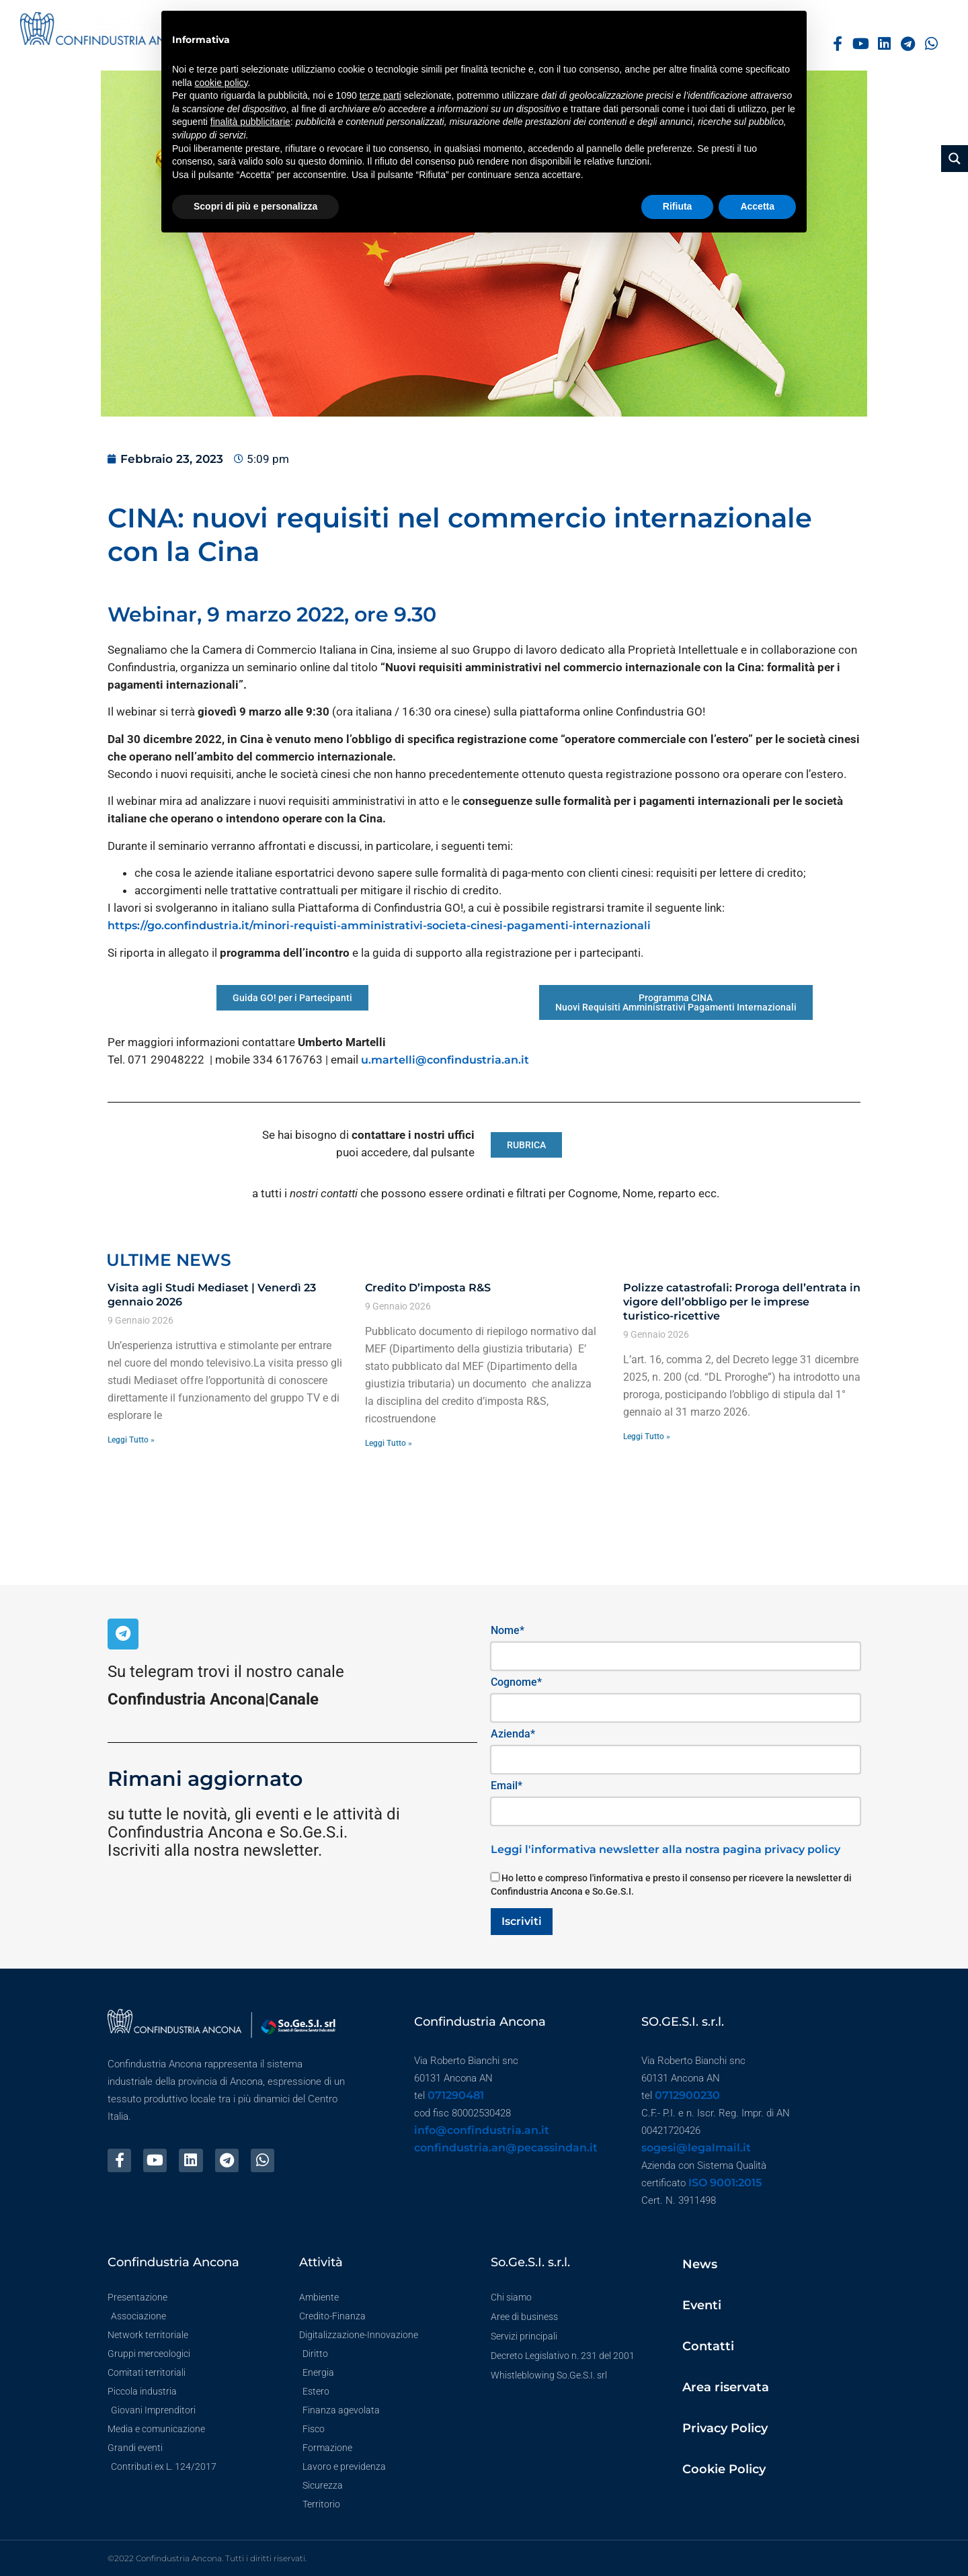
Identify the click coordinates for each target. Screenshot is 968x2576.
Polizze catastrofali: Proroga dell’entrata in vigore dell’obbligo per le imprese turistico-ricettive (741, 1301)
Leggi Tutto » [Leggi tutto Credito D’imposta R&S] (388, 1443)
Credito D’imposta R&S (428, 1287)
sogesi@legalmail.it (696, 2147)
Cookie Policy (724, 2469)
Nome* (507, 1630)
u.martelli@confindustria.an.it (445, 1060)
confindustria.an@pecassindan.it (506, 2147)
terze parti (380, 95)
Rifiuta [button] (677, 206)
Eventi (701, 2305)
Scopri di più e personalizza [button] (255, 206)
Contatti (708, 2346)
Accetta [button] (757, 206)
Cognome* (516, 1682)
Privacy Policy (725, 2428)
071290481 (456, 2095)
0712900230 (687, 2095)
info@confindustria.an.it (481, 2130)
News (699, 2264)
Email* (506, 1785)
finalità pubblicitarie (250, 121)
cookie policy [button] (220, 82)
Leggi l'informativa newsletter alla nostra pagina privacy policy (665, 1849)
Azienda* (513, 1733)
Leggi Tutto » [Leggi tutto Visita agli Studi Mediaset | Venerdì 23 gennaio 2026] (131, 1440)
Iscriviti (521, 1921)
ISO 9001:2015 (725, 2182)
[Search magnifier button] (954, 158)
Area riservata (725, 2387)
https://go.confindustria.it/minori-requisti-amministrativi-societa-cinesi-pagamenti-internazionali (379, 925)
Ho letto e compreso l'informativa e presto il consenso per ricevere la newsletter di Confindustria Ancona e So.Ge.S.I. (671, 1885)
